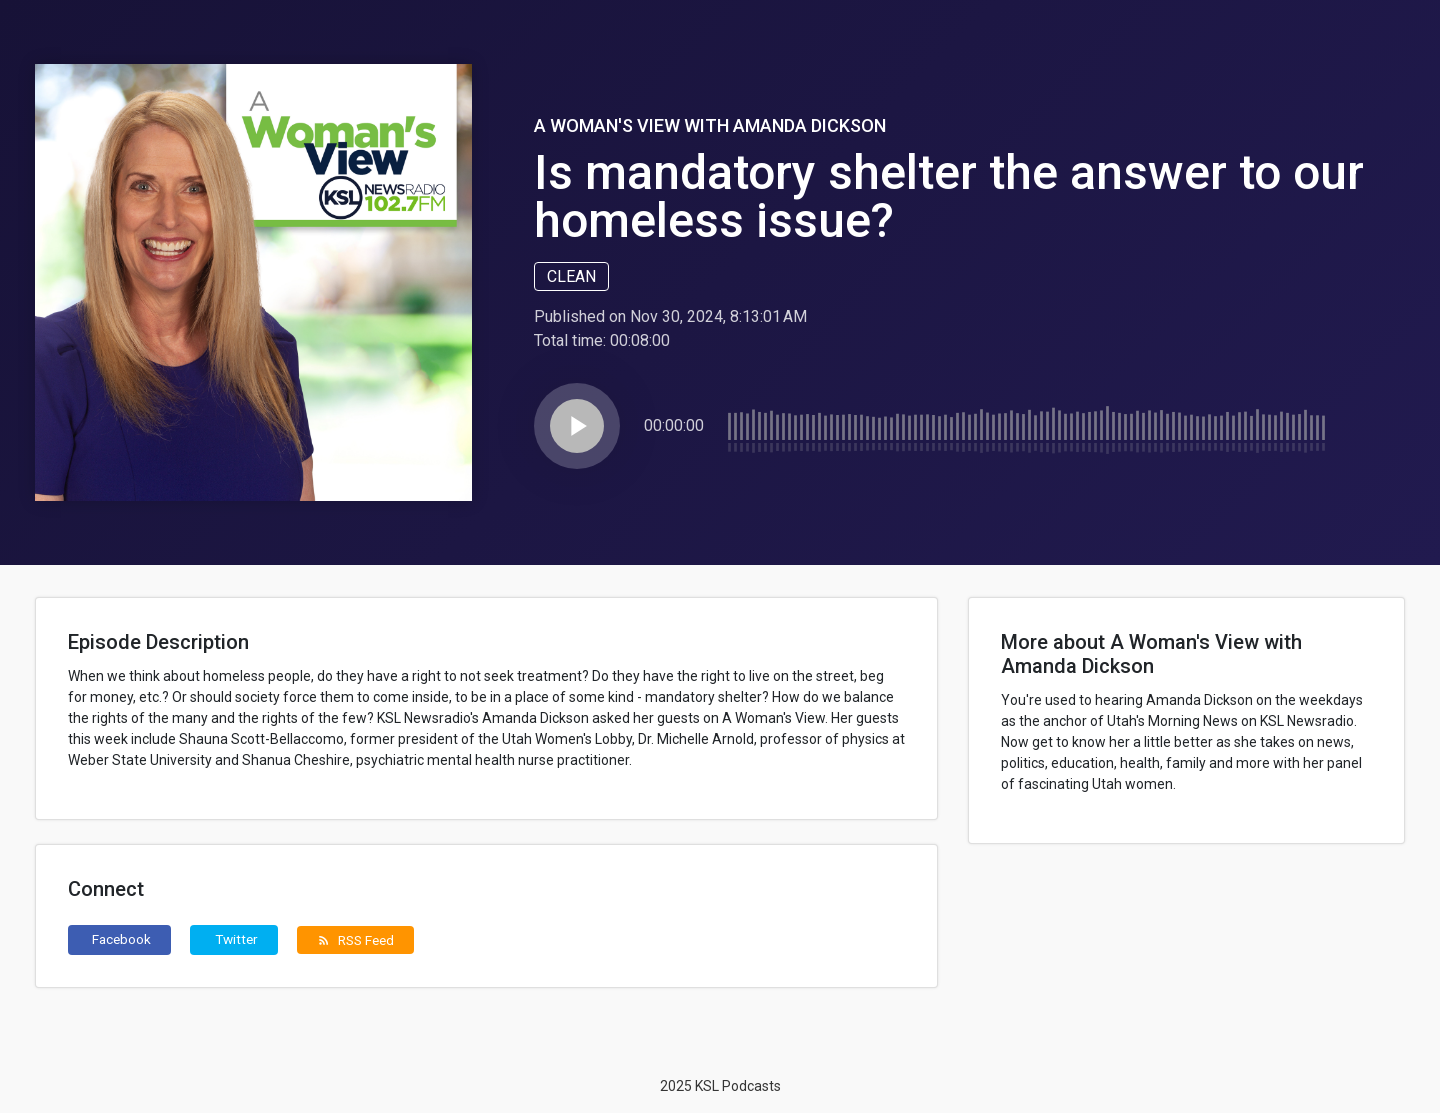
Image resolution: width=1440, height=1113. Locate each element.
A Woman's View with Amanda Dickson (710, 125)
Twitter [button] (236, 939)
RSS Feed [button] (355, 940)
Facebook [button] (121, 939)
